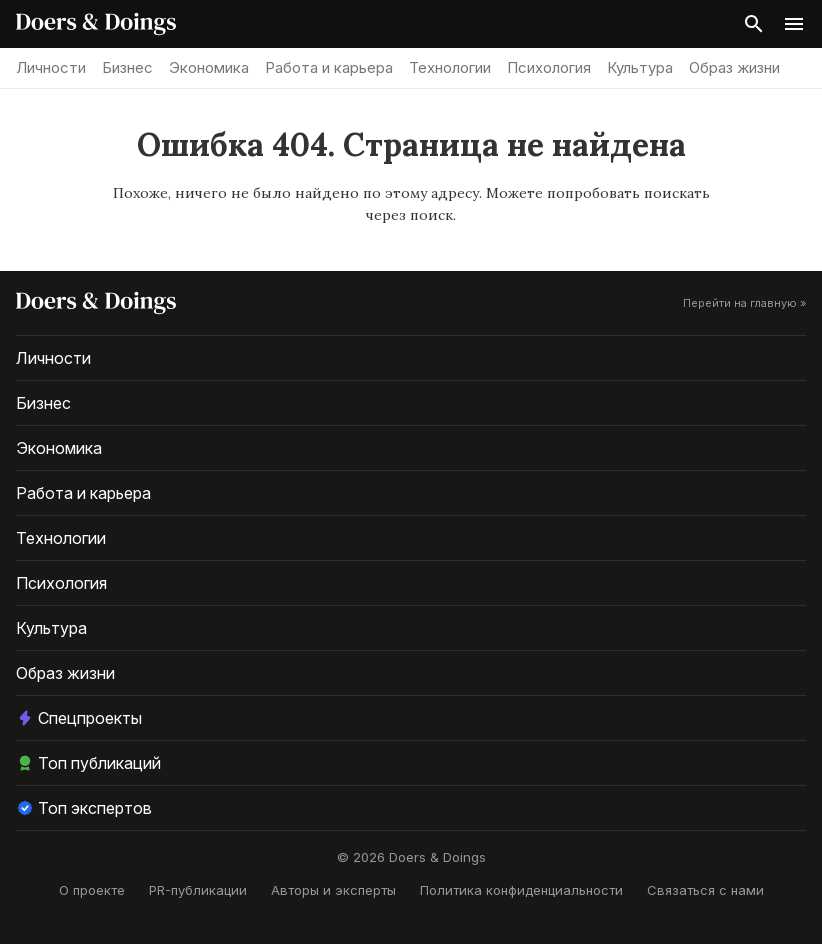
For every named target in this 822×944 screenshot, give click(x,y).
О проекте (92, 890)
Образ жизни (734, 67)
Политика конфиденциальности (521, 890)
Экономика (209, 67)
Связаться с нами (705, 890)
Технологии (450, 67)
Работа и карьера (329, 67)
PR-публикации (198, 890)
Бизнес (127, 67)
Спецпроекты (79, 718)
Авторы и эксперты (333, 890)
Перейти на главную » (744, 303)
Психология (549, 67)
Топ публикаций (88, 763)
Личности (51, 67)
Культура (640, 67)
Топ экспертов (84, 808)
